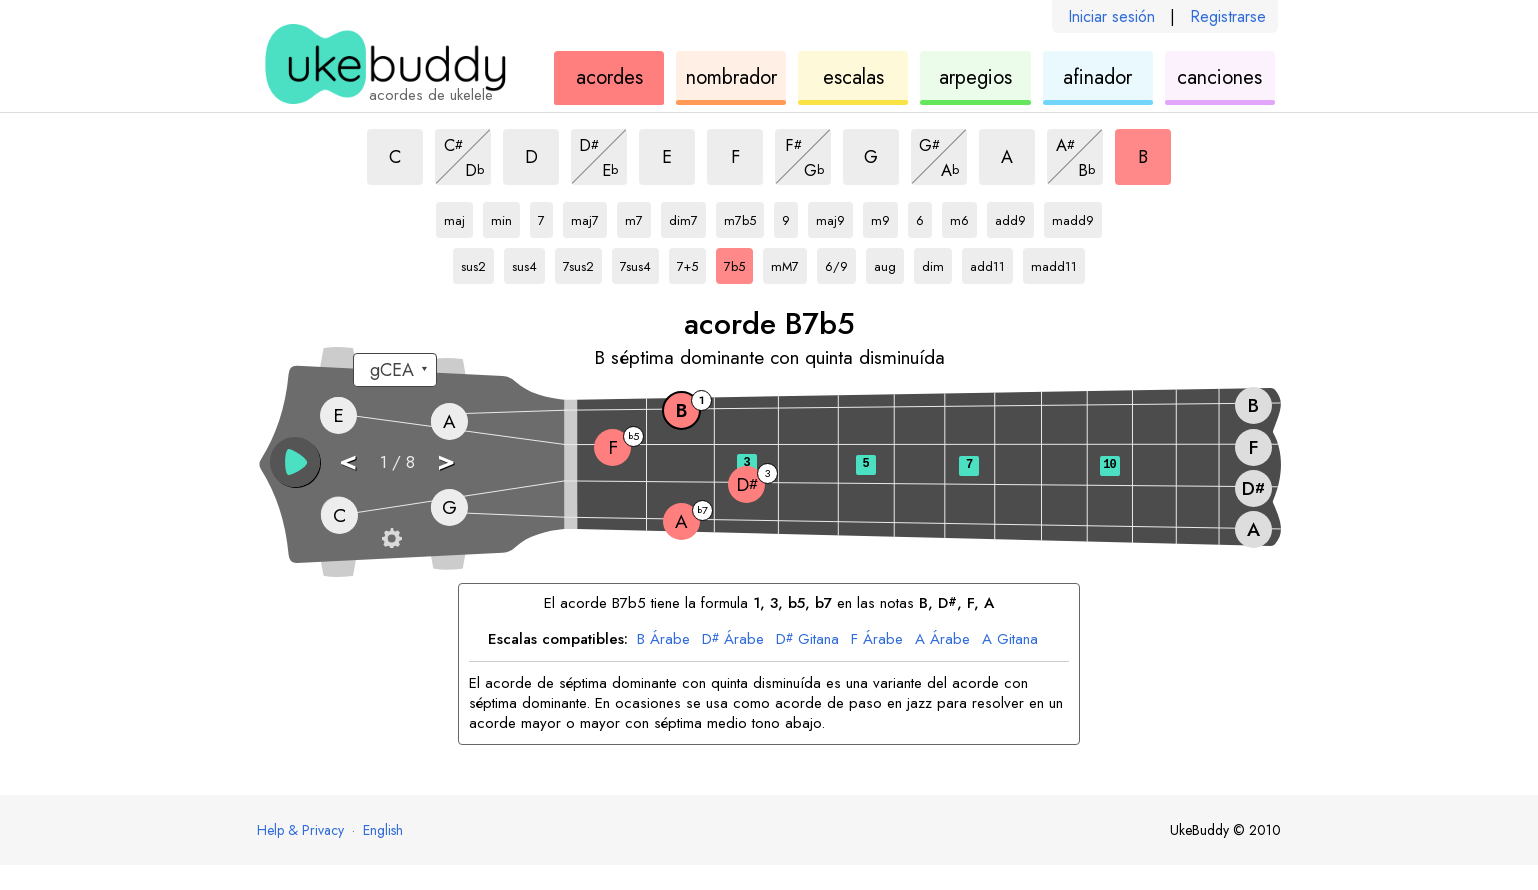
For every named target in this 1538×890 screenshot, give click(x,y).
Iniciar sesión (1111, 16)
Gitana (807, 640)
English (383, 830)
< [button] (348, 460)
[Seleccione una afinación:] (395, 370)
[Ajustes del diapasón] (392, 538)
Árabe (663, 640)
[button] (295, 462)
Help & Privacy (300, 830)
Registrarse (1228, 16)
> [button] (446, 460)
